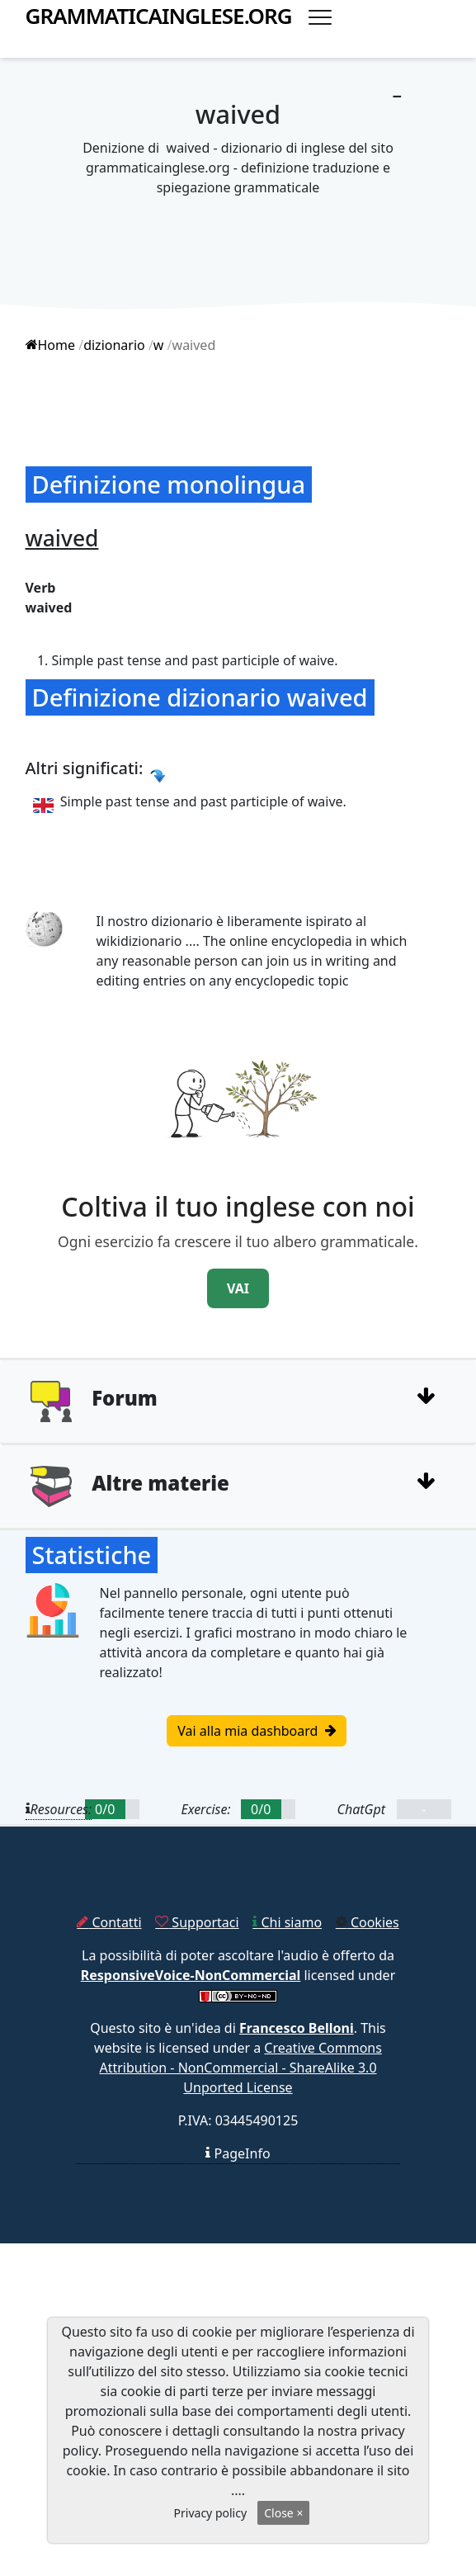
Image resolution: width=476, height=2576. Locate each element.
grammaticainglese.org (159, 16)
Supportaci (196, 1922)
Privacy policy (210, 2513)
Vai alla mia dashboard (256, 1731)
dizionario (114, 345)
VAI (238, 1288)
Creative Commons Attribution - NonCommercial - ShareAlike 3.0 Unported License (240, 2067)
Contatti (109, 1922)
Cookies (367, 1922)
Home (51, 345)
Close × (283, 2513)
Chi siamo (287, 1922)
